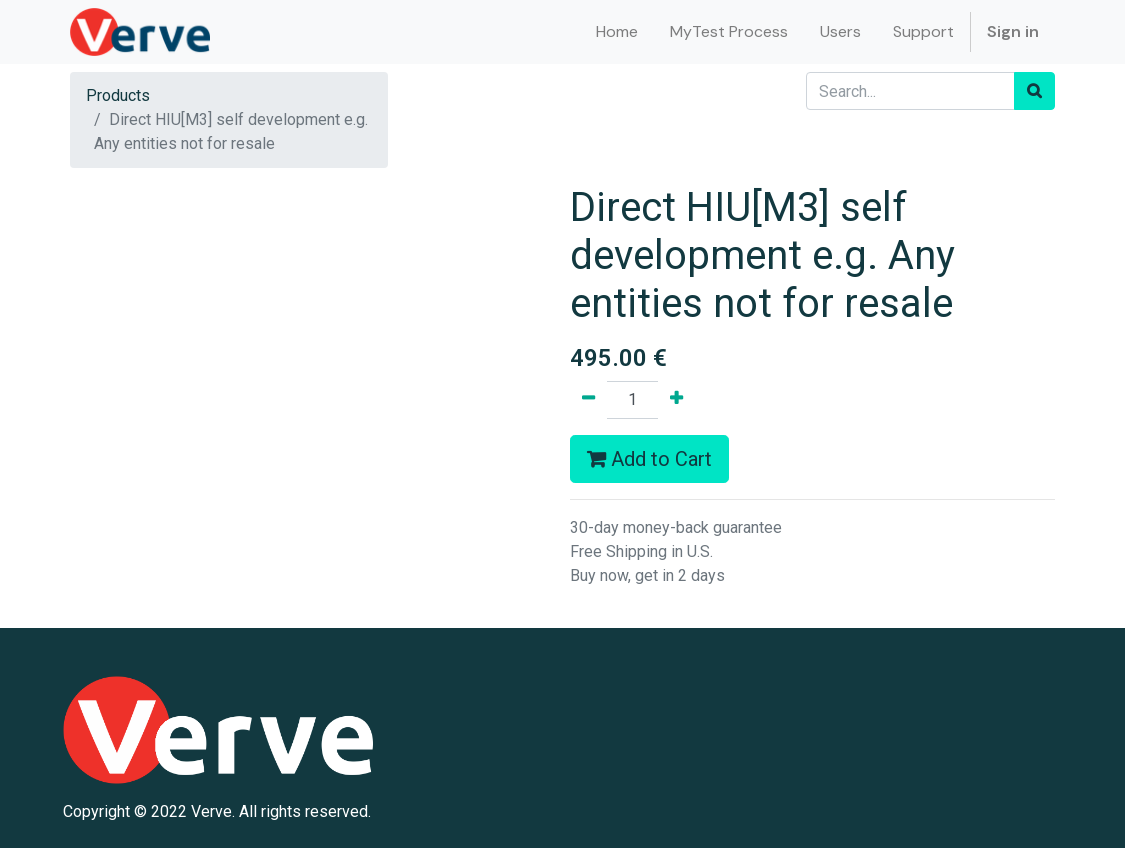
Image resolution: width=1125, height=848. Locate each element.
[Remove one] (588, 400)
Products (118, 95)
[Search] (1034, 91)
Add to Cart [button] (649, 459)
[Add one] (676, 400)
